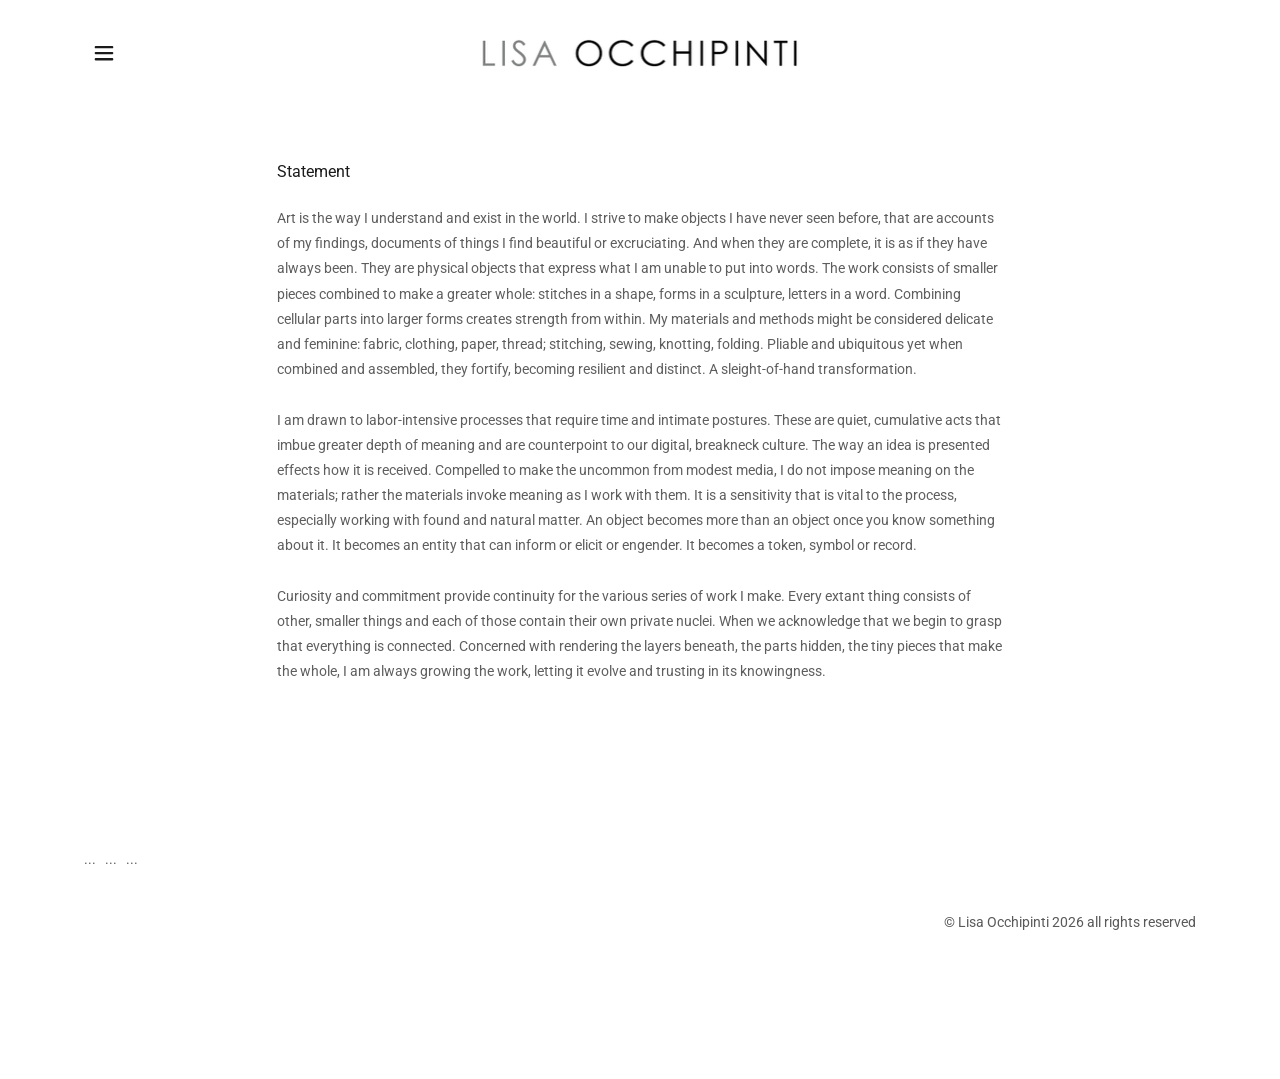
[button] (104, 53)
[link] (640, 52)
